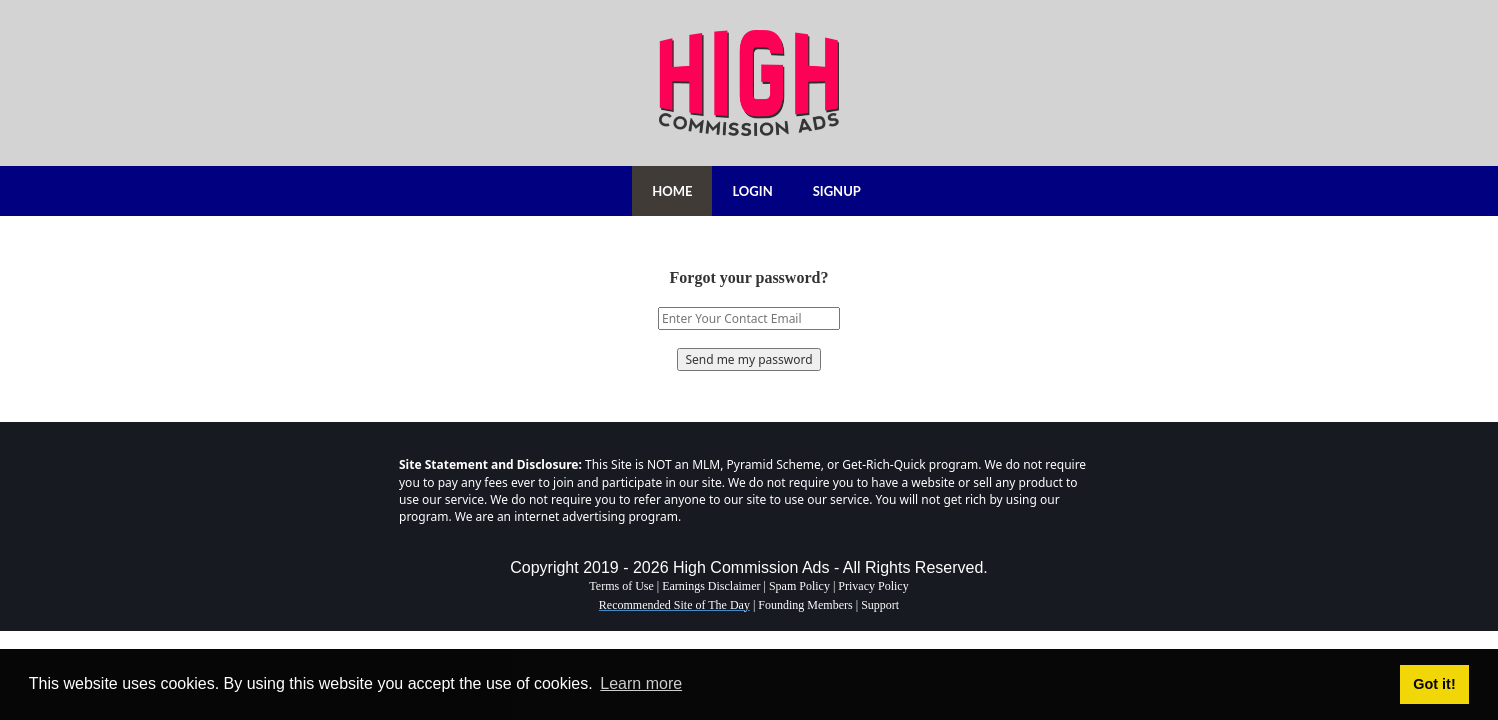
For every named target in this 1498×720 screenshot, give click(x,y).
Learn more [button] (641, 683)
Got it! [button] (1434, 684)
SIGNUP (837, 191)
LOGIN (752, 191)
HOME (672, 191)
